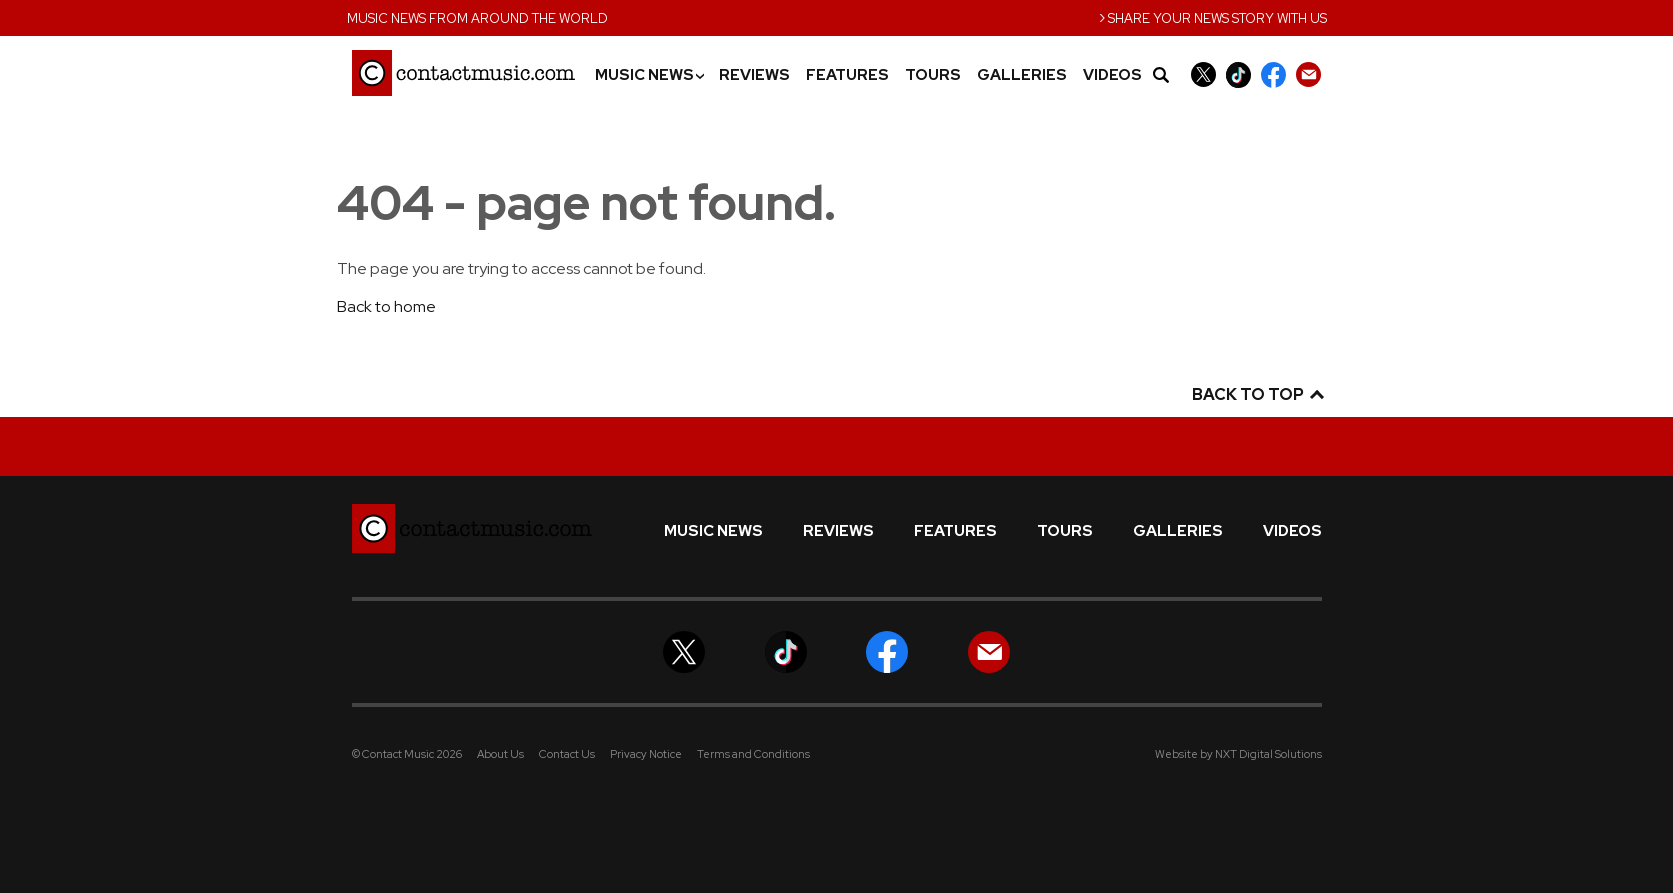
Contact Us (567, 754)
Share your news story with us (1213, 16)
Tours (933, 75)
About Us (500, 754)
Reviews (754, 75)
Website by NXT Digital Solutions (1238, 754)
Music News (649, 75)
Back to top (1257, 394)
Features (847, 75)
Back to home (386, 306)
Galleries (1022, 75)
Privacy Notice (646, 754)
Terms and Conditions (753, 754)
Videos (1112, 75)
